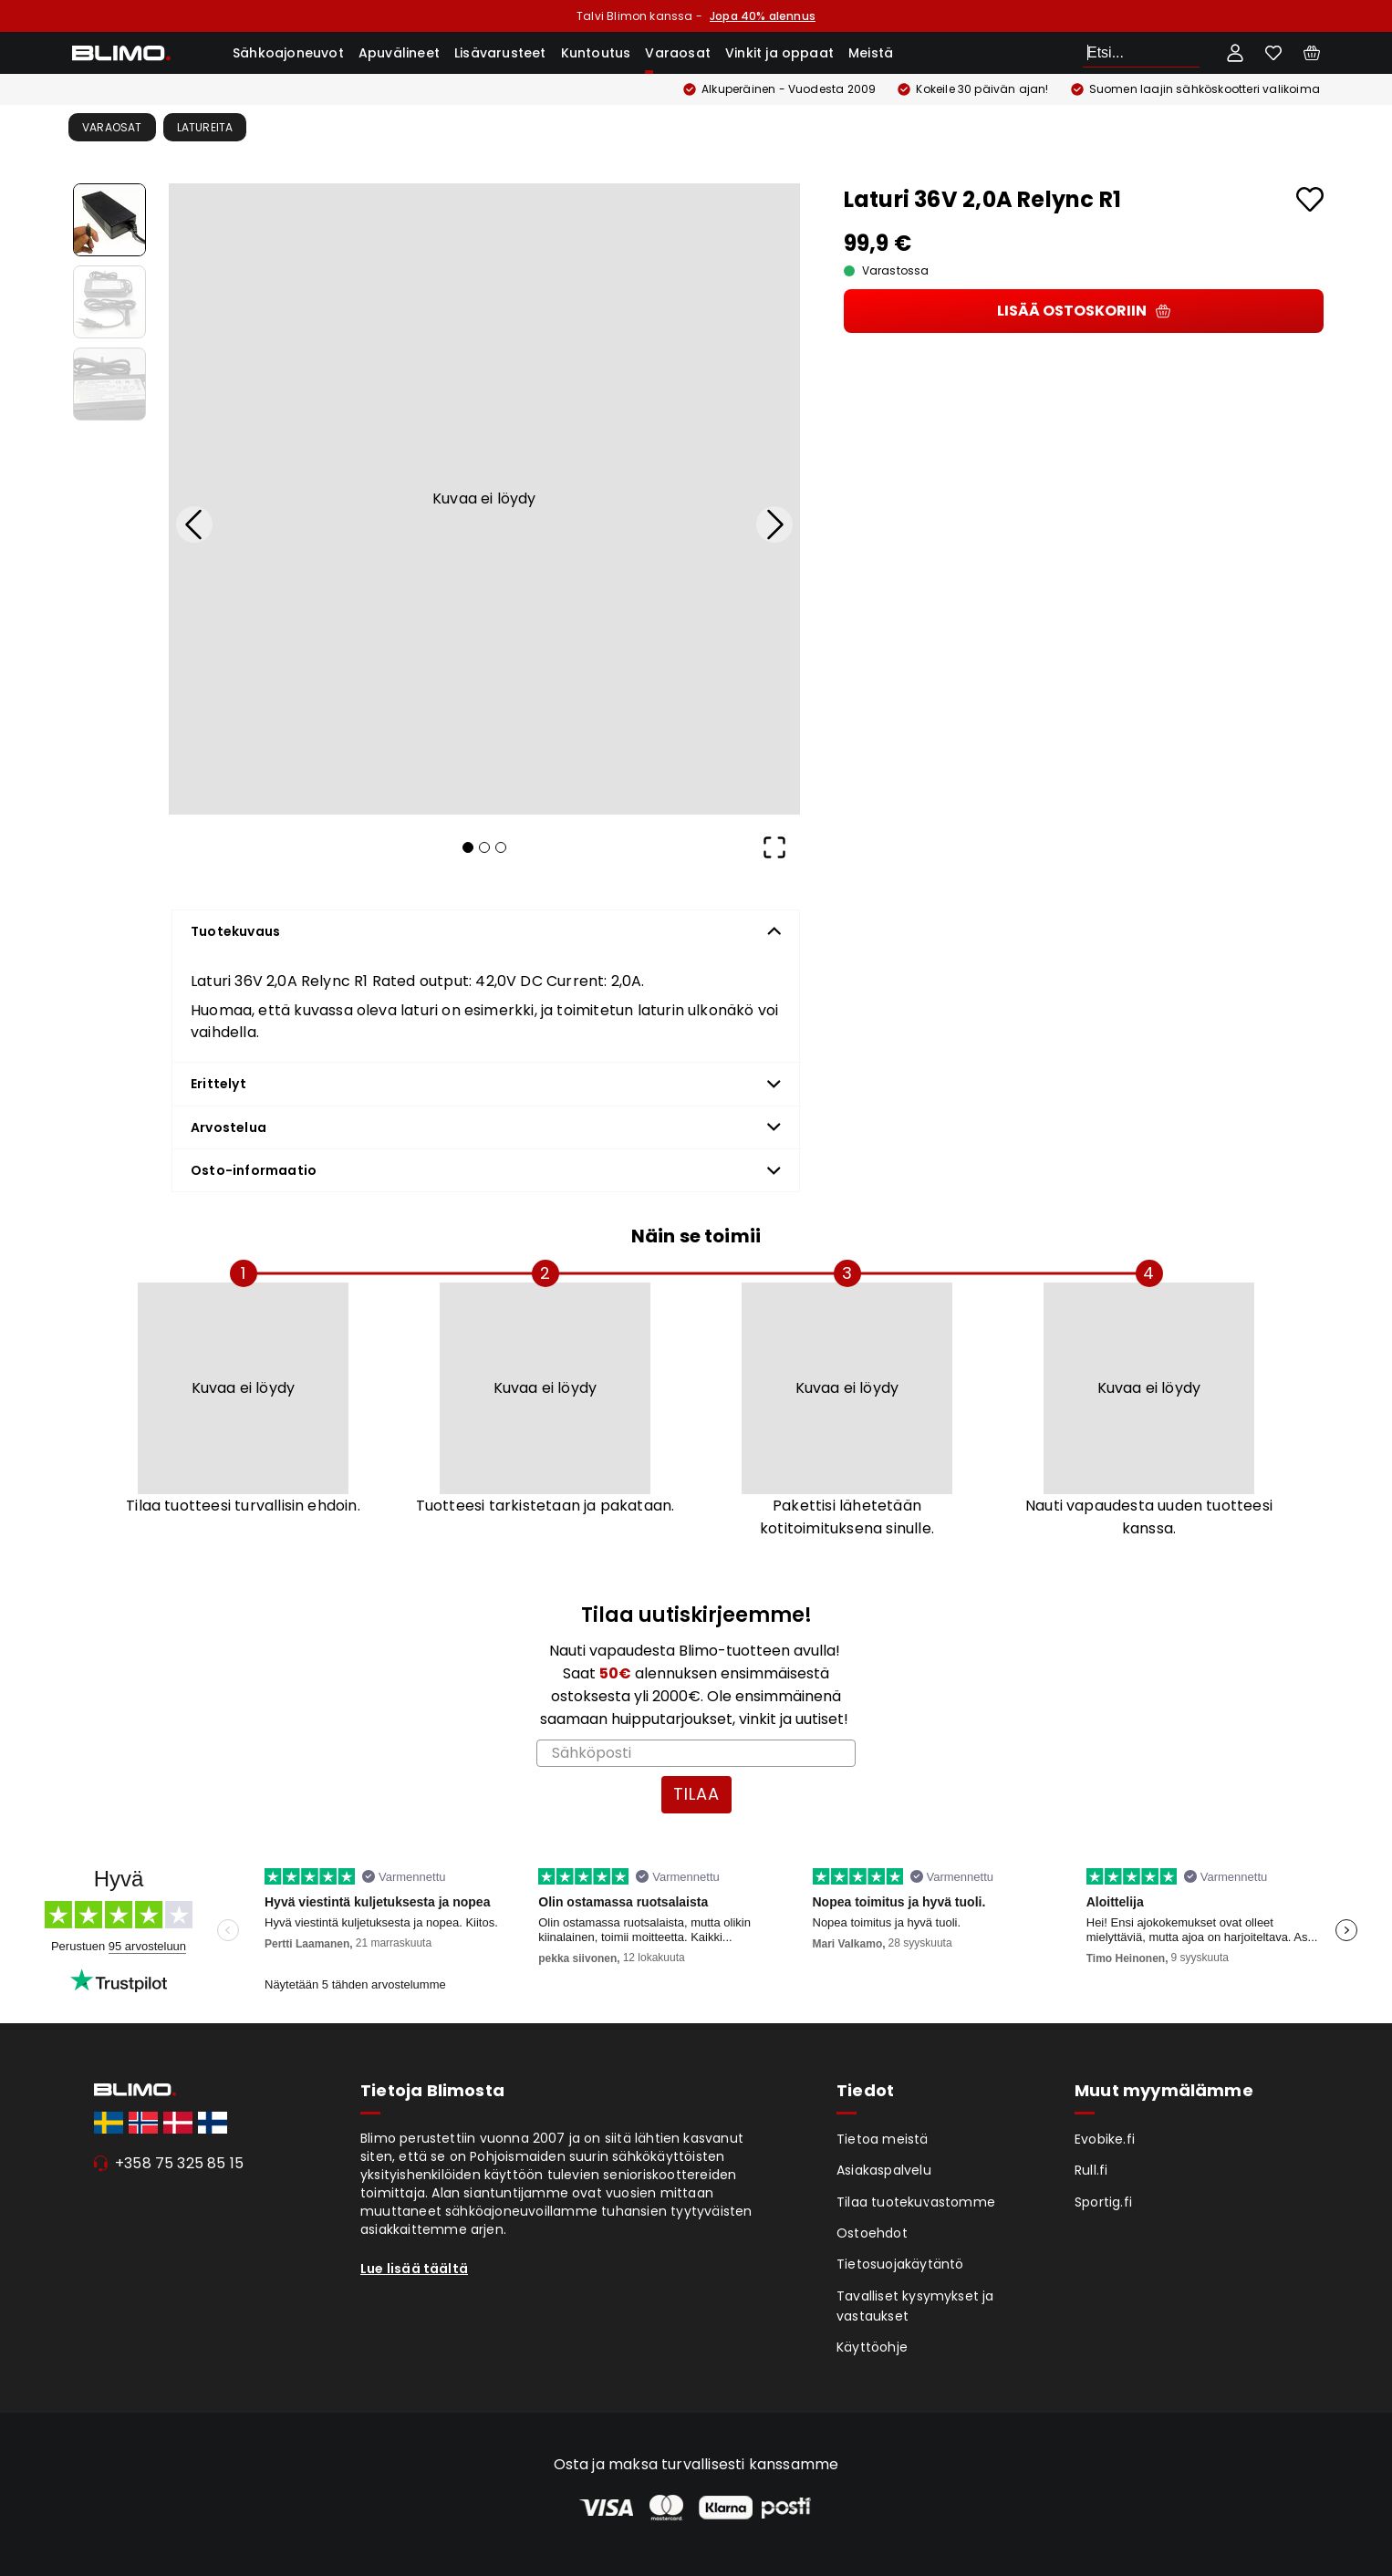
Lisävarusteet (500, 53)
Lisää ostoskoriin (1083, 310)
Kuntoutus (596, 53)
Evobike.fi (1105, 2139)
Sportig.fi (1103, 2202)
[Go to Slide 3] (109, 384)
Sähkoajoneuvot (288, 53)
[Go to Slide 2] (109, 301)
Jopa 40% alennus (762, 16)
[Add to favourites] (1310, 199)
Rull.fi (1091, 2170)
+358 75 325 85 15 (179, 2163)
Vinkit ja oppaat (779, 53)
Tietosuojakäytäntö (900, 2264)
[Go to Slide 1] (109, 219)
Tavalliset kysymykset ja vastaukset (915, 2306)
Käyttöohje (872, 2347)
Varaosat (678, 53)
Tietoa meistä (882, 2139)
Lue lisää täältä (414, 2268)
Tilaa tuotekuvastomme (915, 2202)
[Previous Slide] (194, 524)
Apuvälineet (399, 53)
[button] (484, 499)
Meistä (870, 53)
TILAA (696, 1793)
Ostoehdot (872, 2233)
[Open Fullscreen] (774, 847)
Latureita (205, 127)
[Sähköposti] (696, 1753)
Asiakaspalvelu (883, 2170)
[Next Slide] (774, 524)
